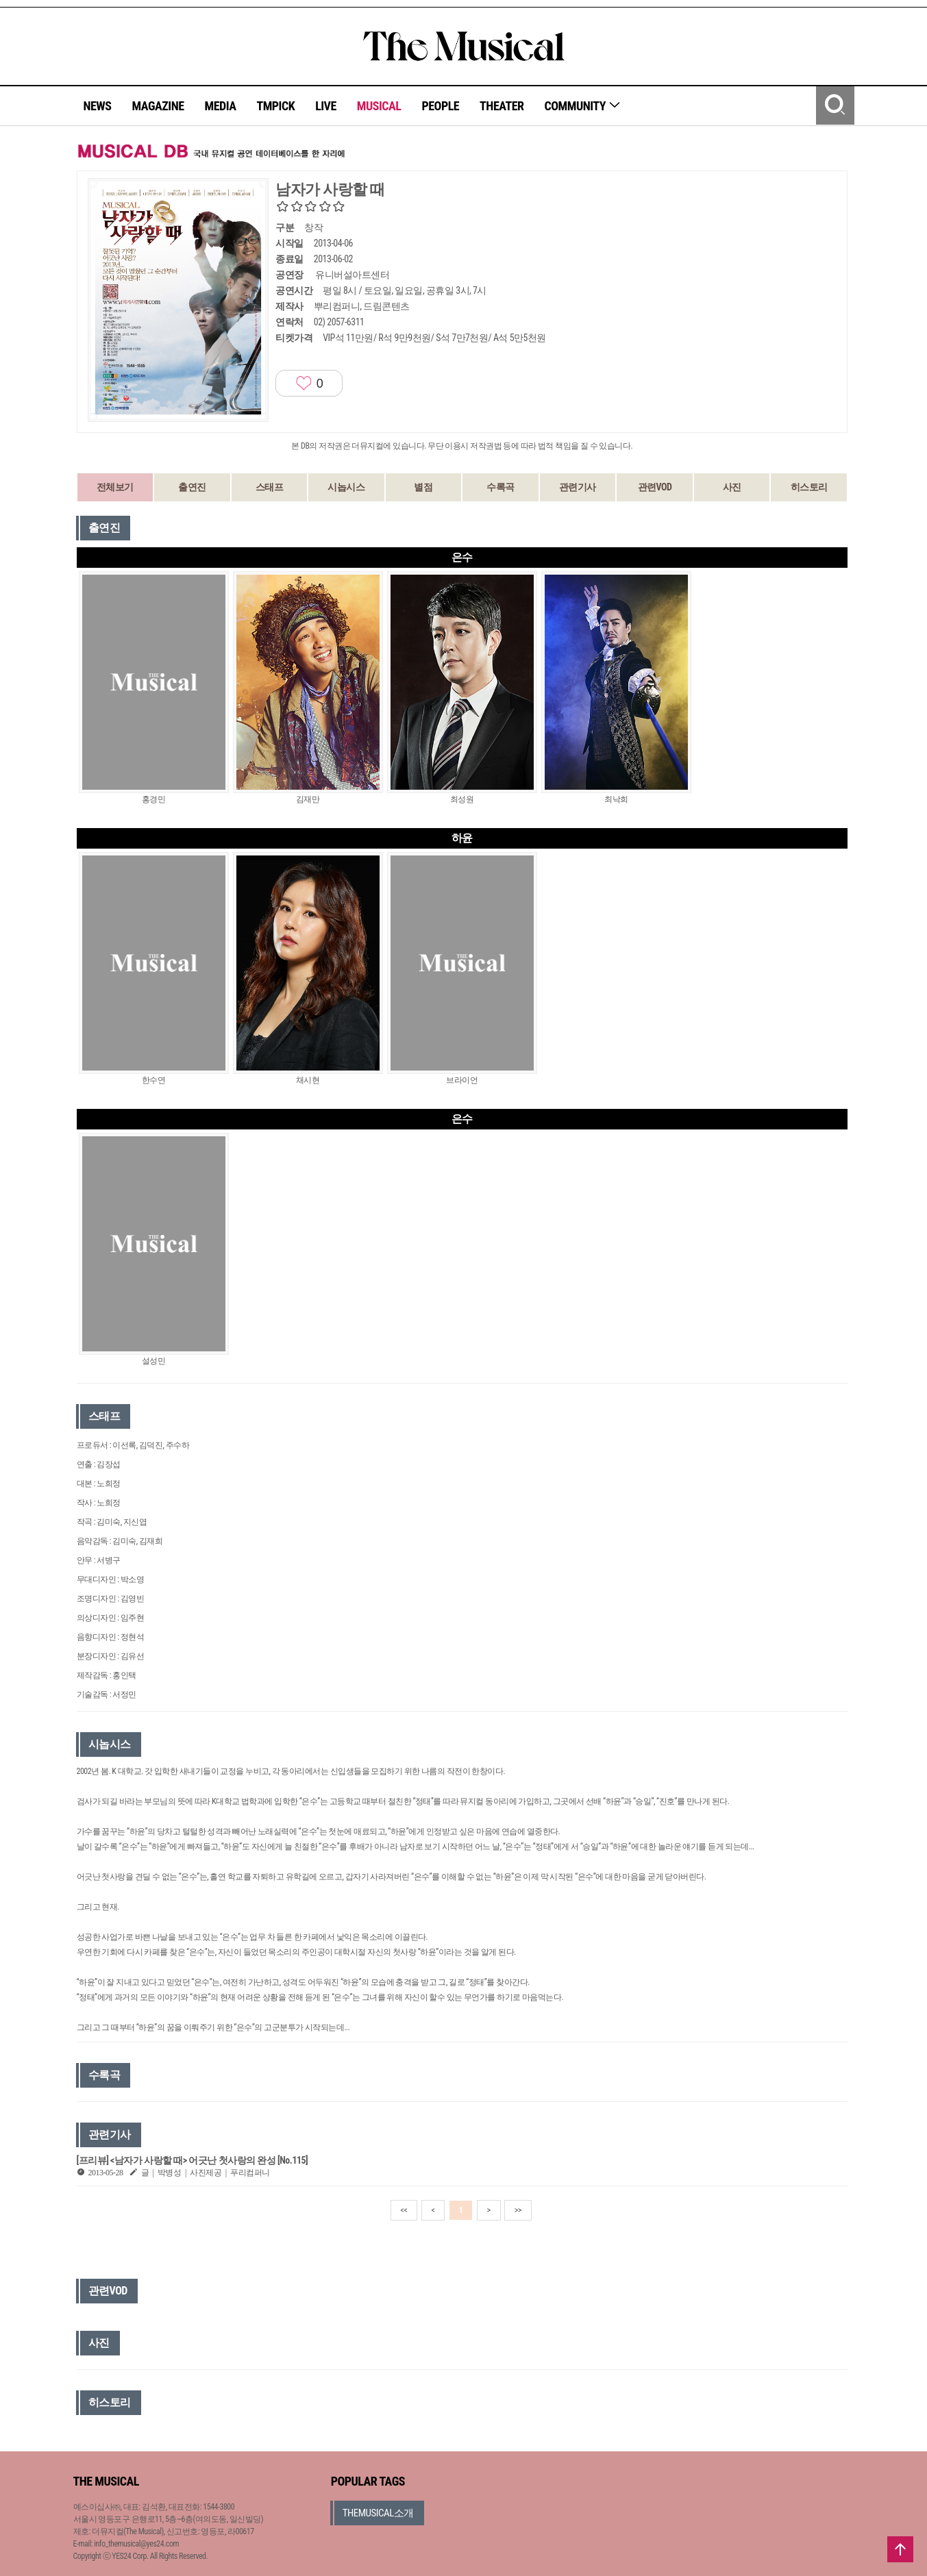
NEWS (98, 106)
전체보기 (115, 487)
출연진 (192, 487)
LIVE (325, 106)
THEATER (501, 106)
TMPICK (275, 106)
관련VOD (655, 487)
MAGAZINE (158, 106)
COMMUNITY (583, 106)
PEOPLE (440, 106)
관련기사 (577, 487)
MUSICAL (379, 106)
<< (404, 2210)
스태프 (270, 487)
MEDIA (220, 106)
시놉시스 (345, 487)
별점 (423, 487)
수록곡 (500, 487)
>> (518, 2210)
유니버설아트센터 (352, 274)
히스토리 (809, 487)
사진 (732, 487)
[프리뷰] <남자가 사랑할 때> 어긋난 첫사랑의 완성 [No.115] (192, 2160)
